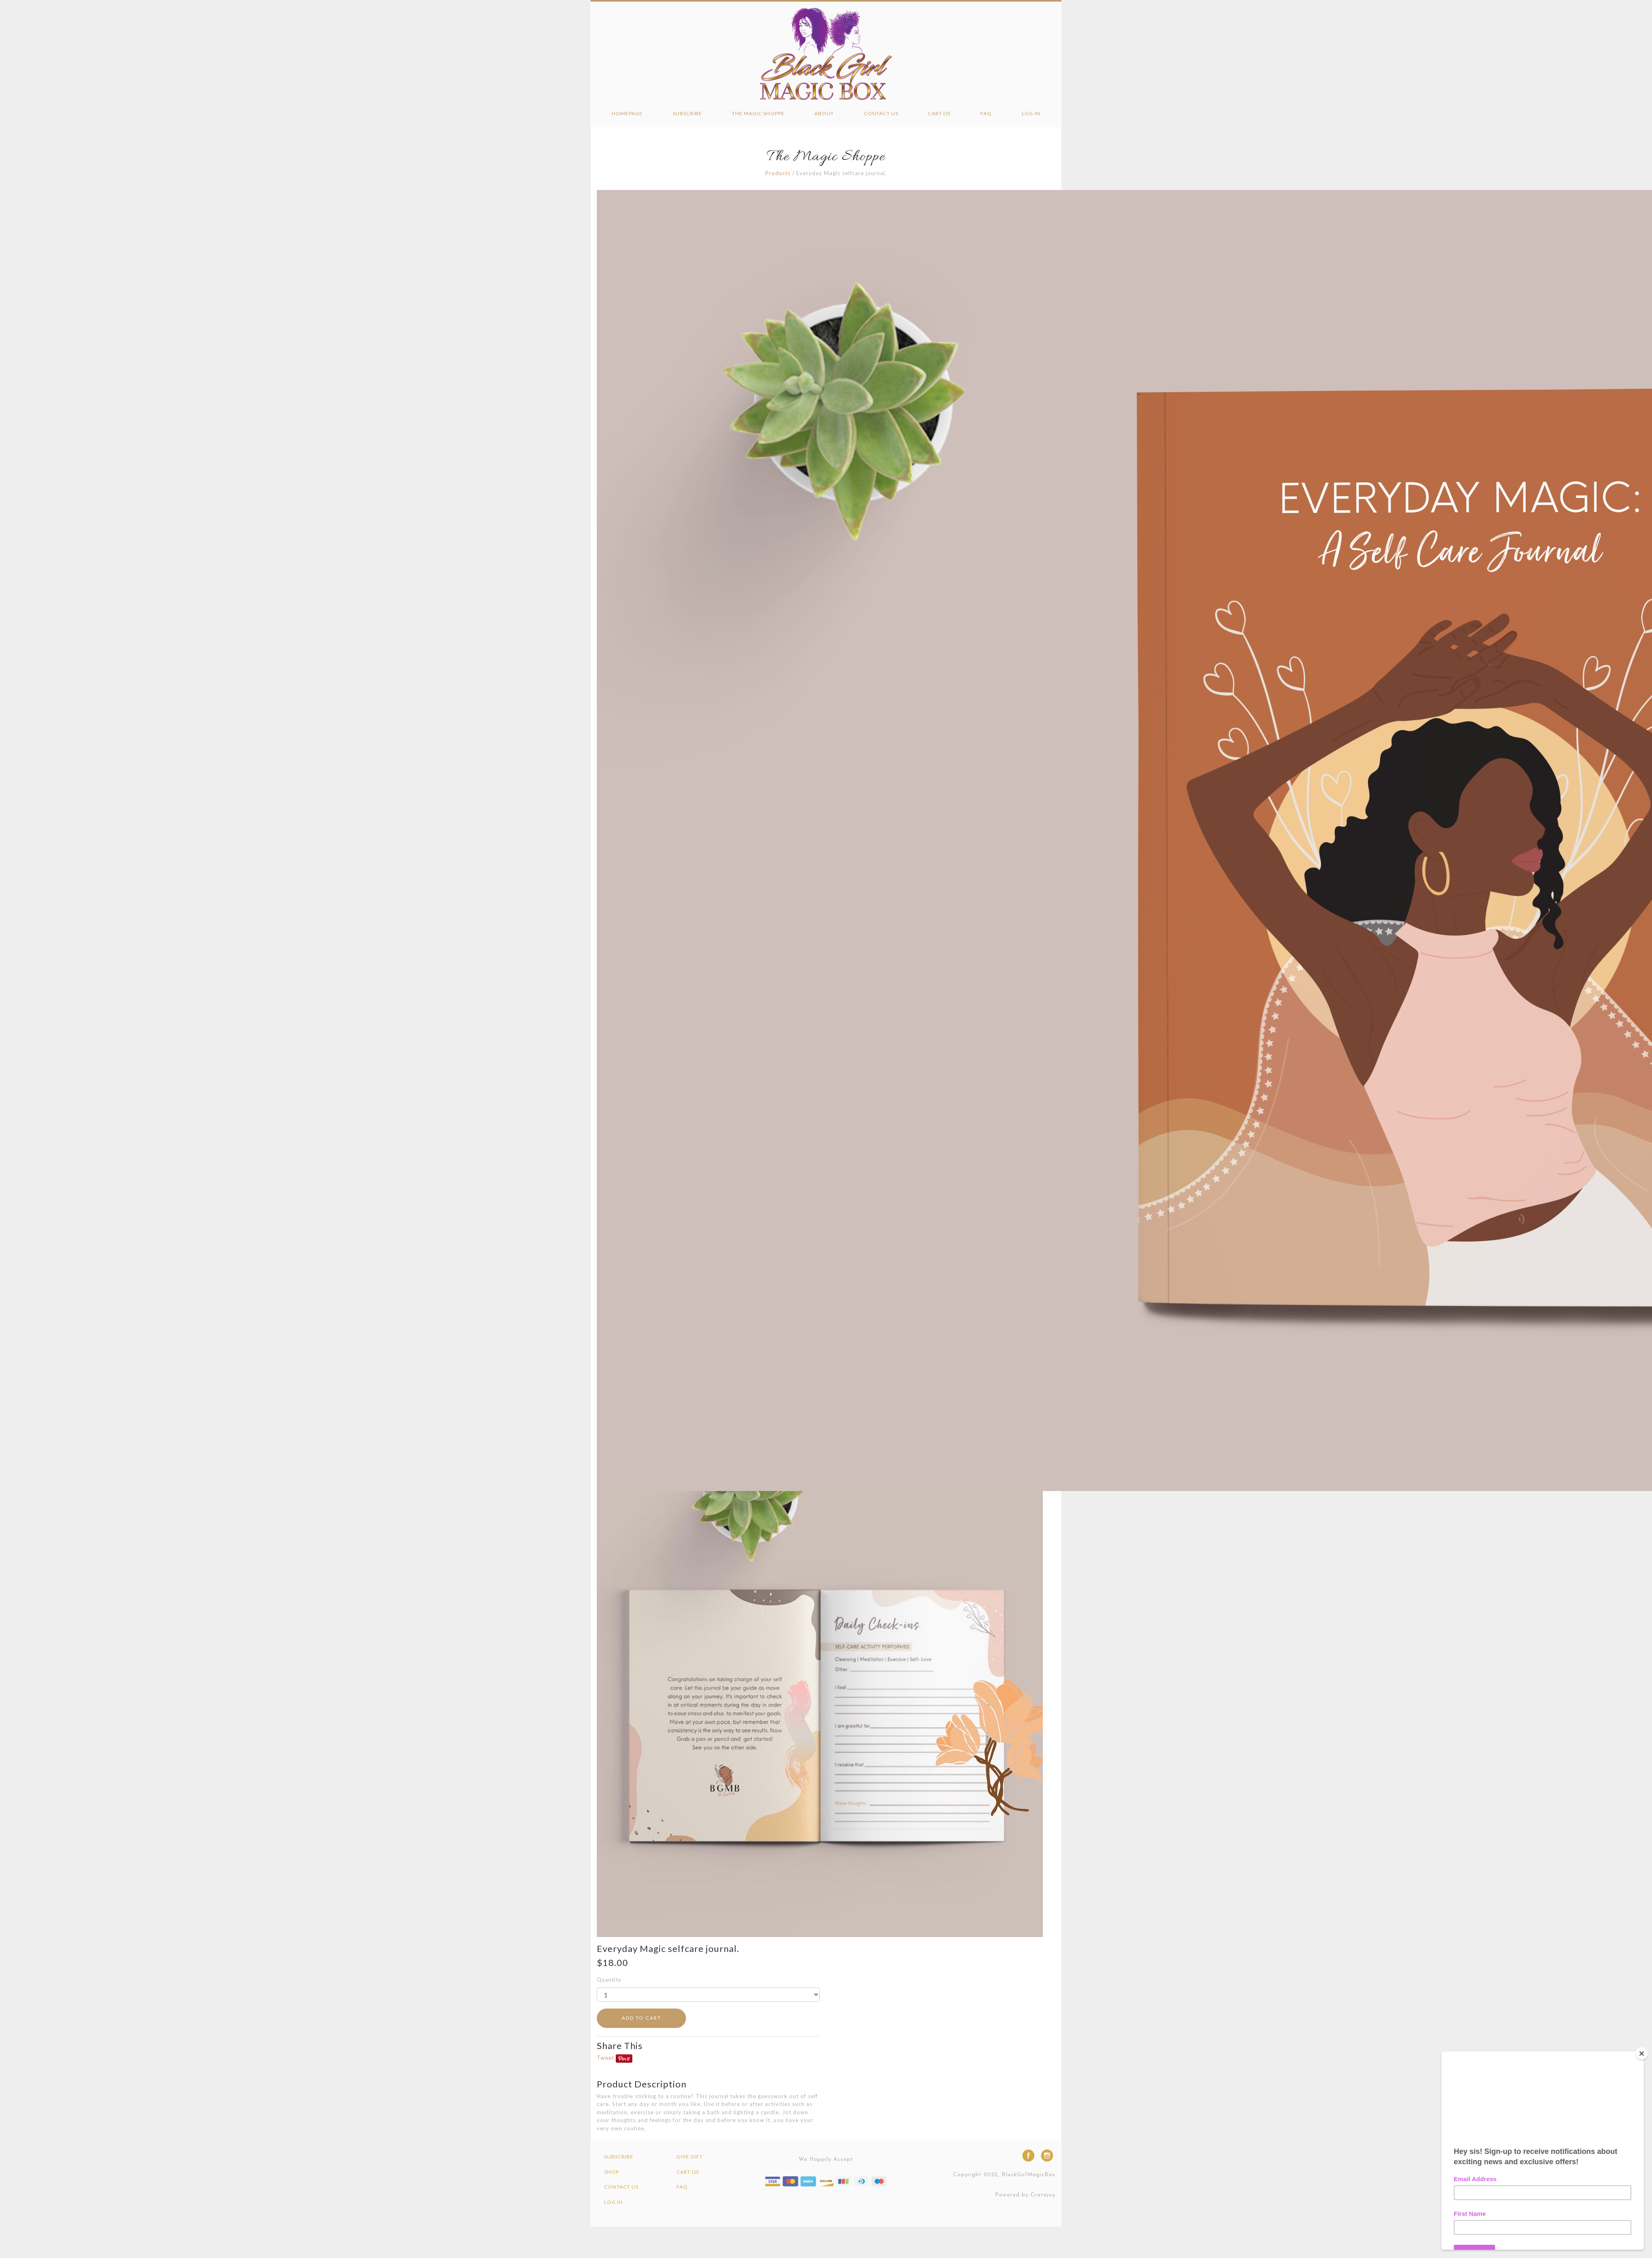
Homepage (627, 113)
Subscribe (687, 113)
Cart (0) (939, 113)
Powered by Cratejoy (1025, 2195)
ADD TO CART (641, 2018)
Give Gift (689, 2157)
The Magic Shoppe (758, 113)
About (824, 113)
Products (777, 173)
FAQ (986, 113)
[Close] (1641, 2053)
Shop (611, 2172)
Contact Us (881, 113)
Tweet (605, 2057)
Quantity (609, 1979)
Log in (1031, 113)
